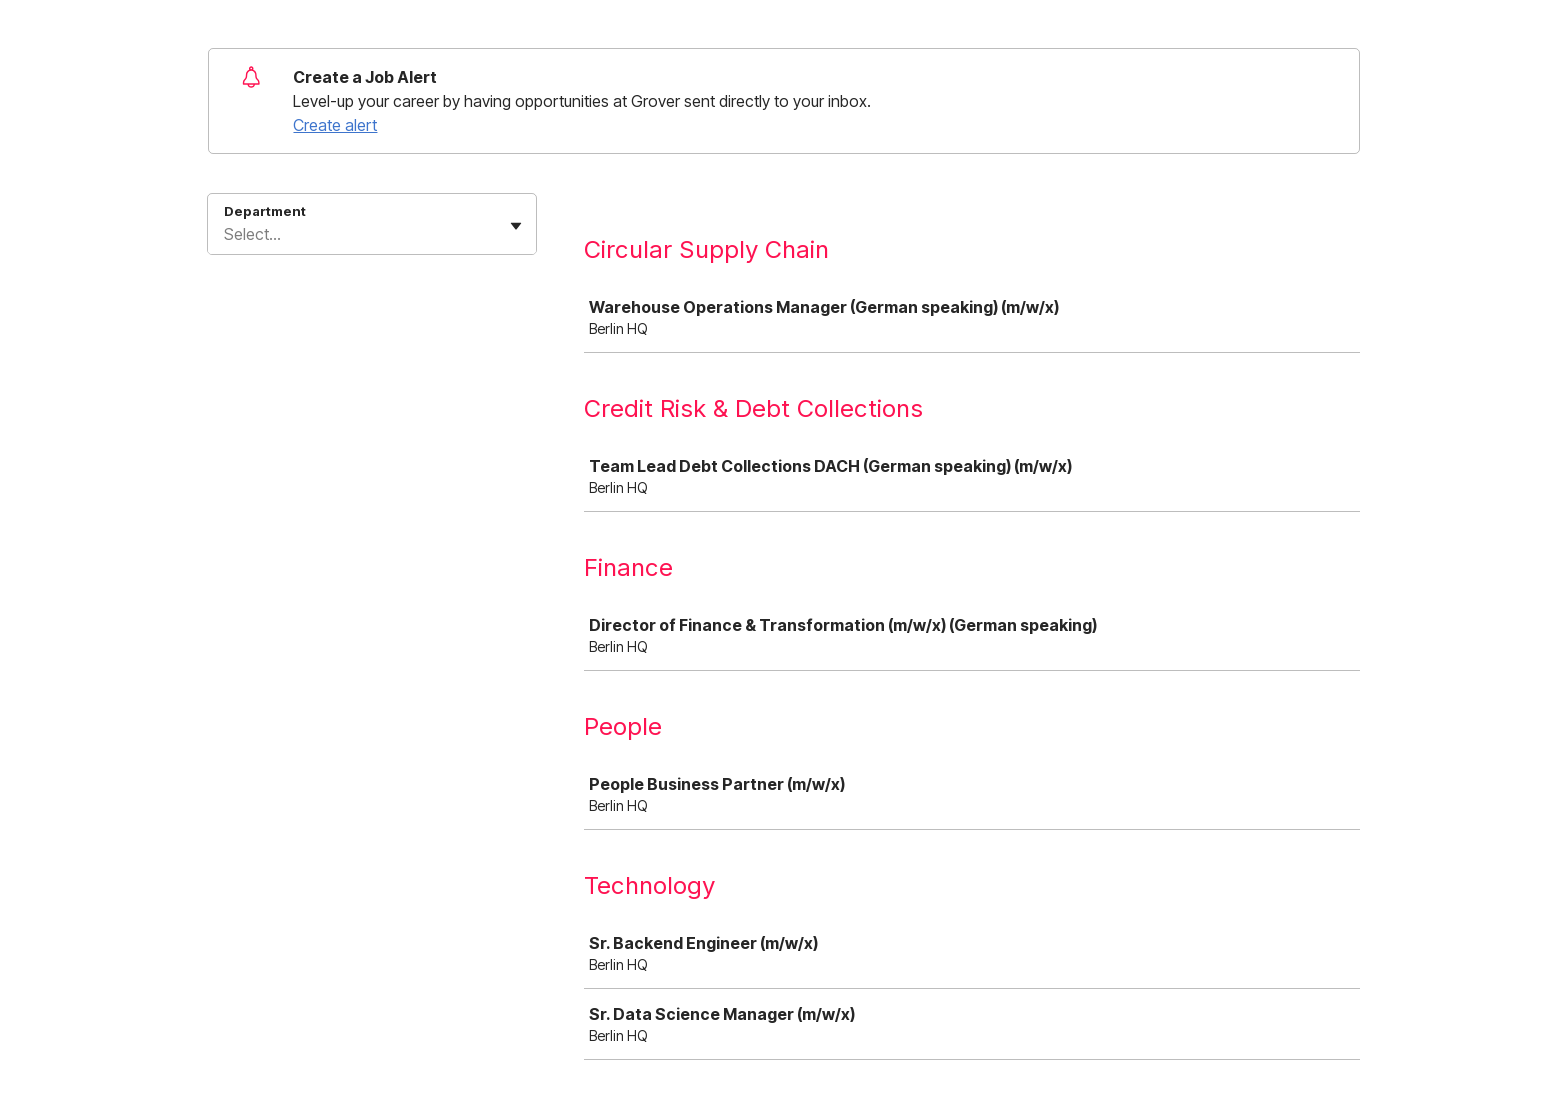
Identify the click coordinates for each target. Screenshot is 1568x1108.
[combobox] (226, 234)
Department (265, 211)
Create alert (335, 125)
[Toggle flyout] (516, 226)
